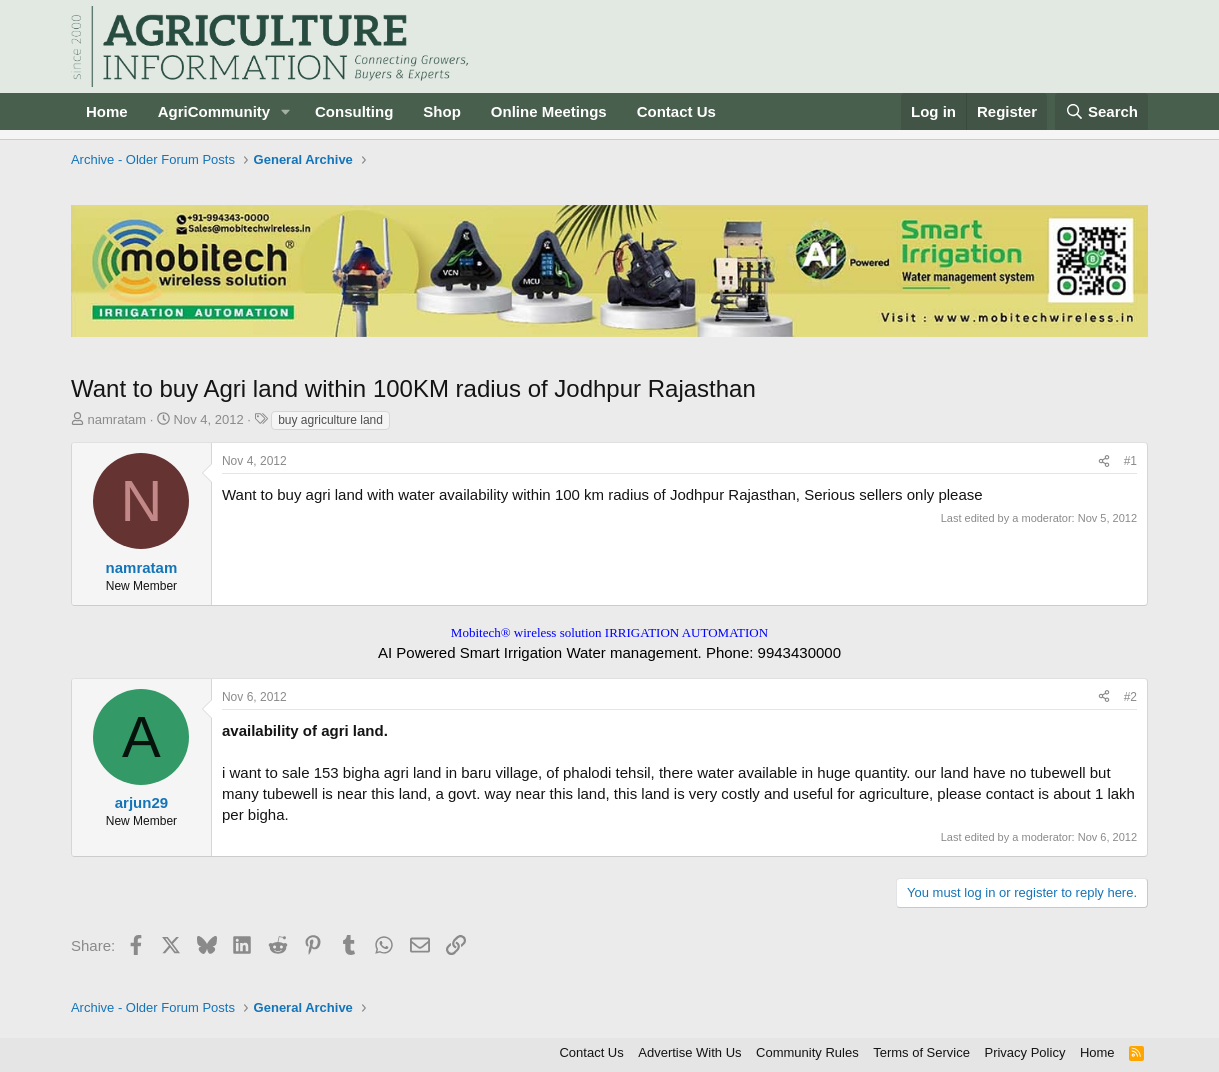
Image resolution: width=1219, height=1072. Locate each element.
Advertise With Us (689, 1052)
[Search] (1102, 111)
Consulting (354, 111)
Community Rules (807, 1052)
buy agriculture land (330, 420)
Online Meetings (549, 111)
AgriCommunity (214, 111)
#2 (1130, 697)
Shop (442, 111)
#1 (1130, 461)
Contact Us (676, 111)
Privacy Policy (1024, 1052)
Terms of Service (921, 1052)
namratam (117, 419)
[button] (286, 111)
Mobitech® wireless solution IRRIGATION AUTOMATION (609, 632)
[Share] (1104, 461)
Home (107, 111)
